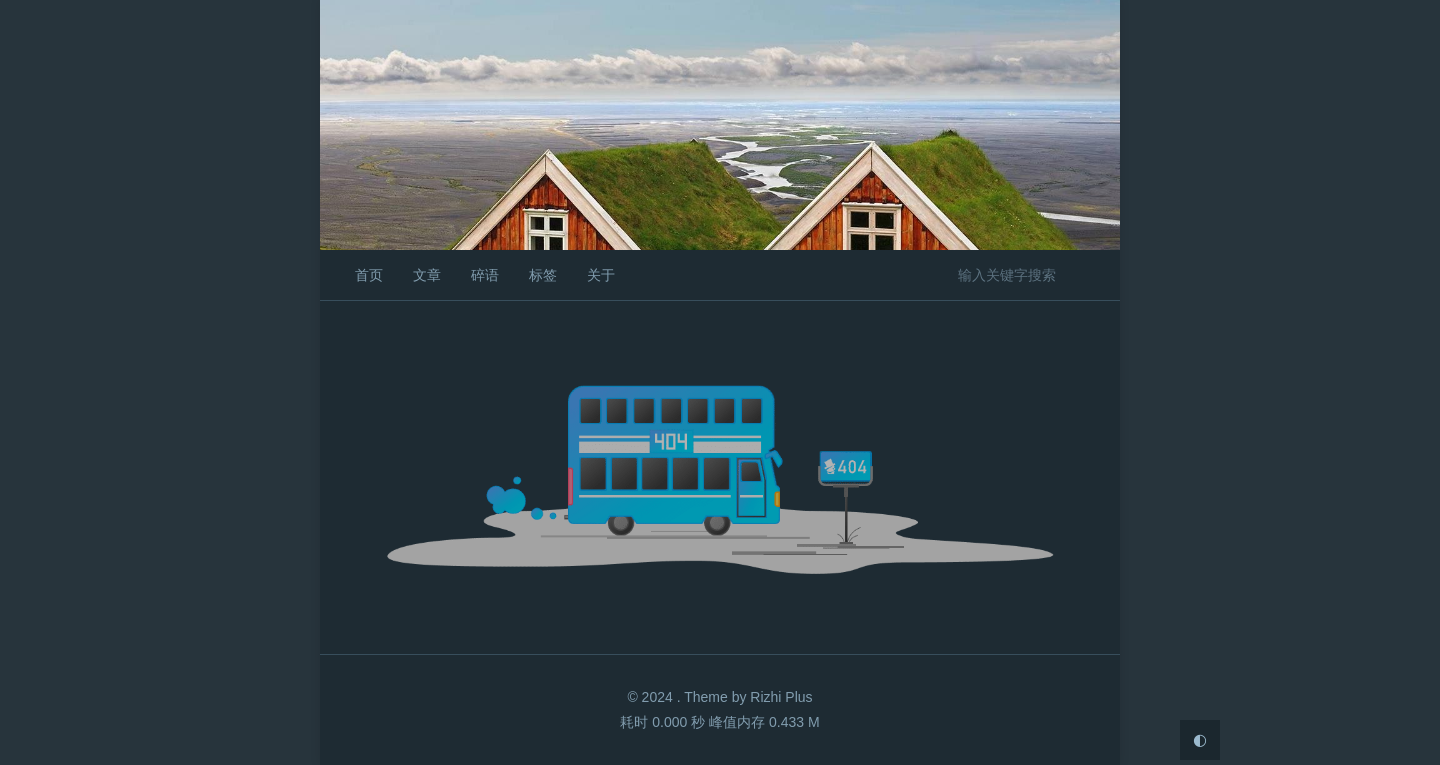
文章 (427, 275)
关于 (601, 275)
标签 (543, 275)
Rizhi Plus (781, 697)
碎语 (485, 275)
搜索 (1088, 274)
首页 (369, 275)
